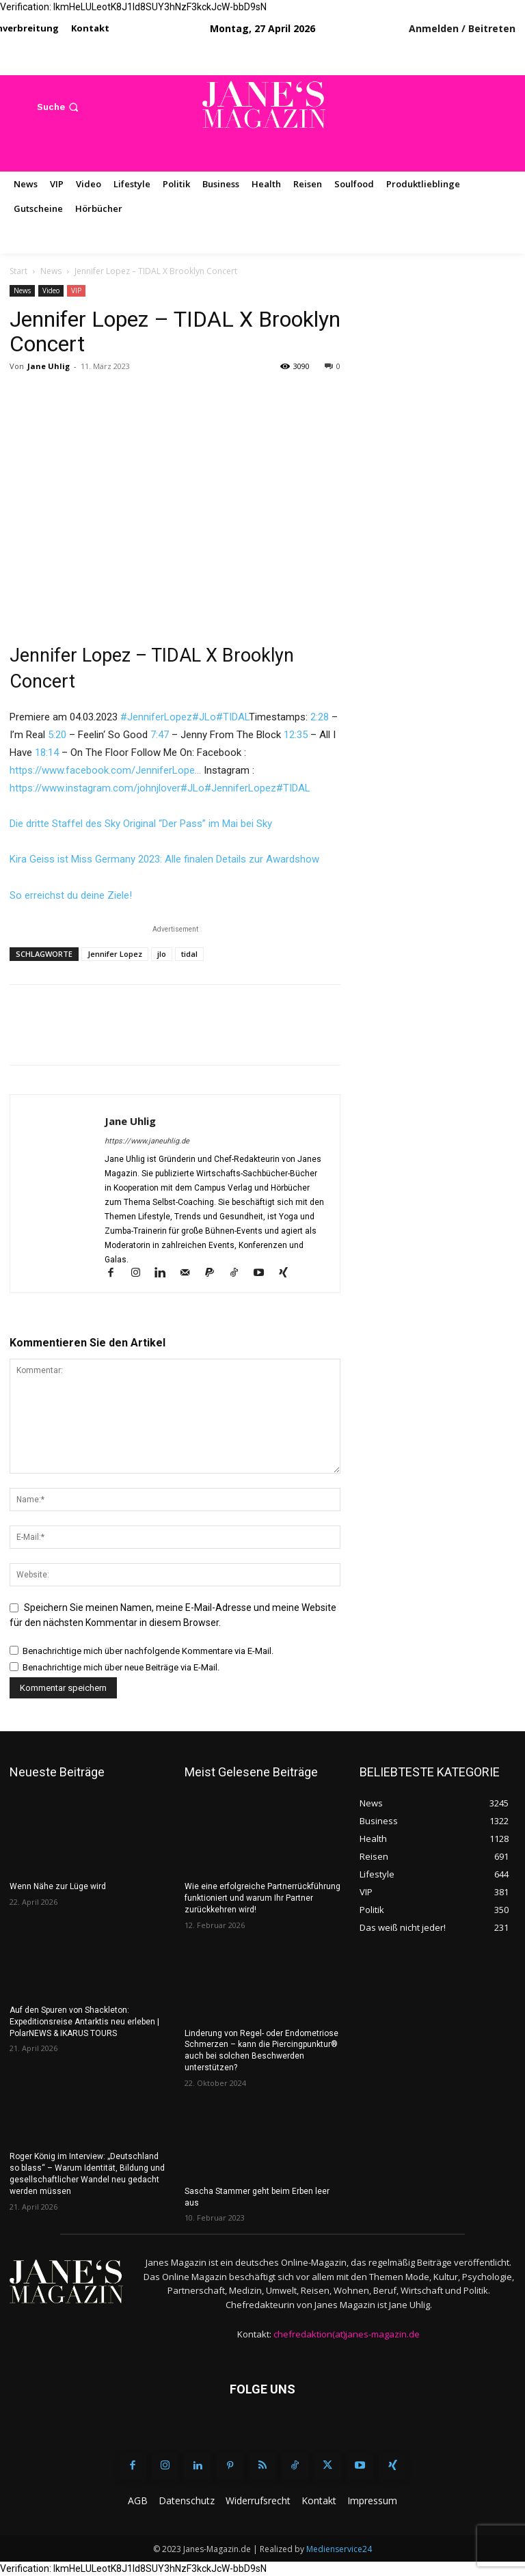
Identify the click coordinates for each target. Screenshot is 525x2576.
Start (18, 271)
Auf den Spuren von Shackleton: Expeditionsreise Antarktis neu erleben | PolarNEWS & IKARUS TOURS (84, 2021)
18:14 (47, 752)
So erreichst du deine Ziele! (71, 895)
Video (50, 290)
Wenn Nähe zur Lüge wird (58, 1886)
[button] (59, 107)
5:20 (57, 735)
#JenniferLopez (156, 717)
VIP (76, 290)
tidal (189, 954)
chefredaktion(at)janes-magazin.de (346, 2334)
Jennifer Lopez (115, 954)
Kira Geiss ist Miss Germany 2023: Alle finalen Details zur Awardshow (164, 859)
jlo (161, 954)
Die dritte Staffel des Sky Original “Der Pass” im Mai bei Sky (141, 823)
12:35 (296, 735)
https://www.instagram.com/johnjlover (95, 788)
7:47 (159, 735)
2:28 (319, 717)
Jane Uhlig (48, 366)
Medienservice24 (339, 2549)
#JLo (204, 717)
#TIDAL (232, 717)
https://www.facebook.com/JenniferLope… (105, 770)
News (51, 271)
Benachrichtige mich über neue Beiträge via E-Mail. (121, 1667)
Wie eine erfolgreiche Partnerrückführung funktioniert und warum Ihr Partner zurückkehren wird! (262, 1898)
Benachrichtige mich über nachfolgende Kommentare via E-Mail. (148, 1651)
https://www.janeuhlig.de (147, 1141)
